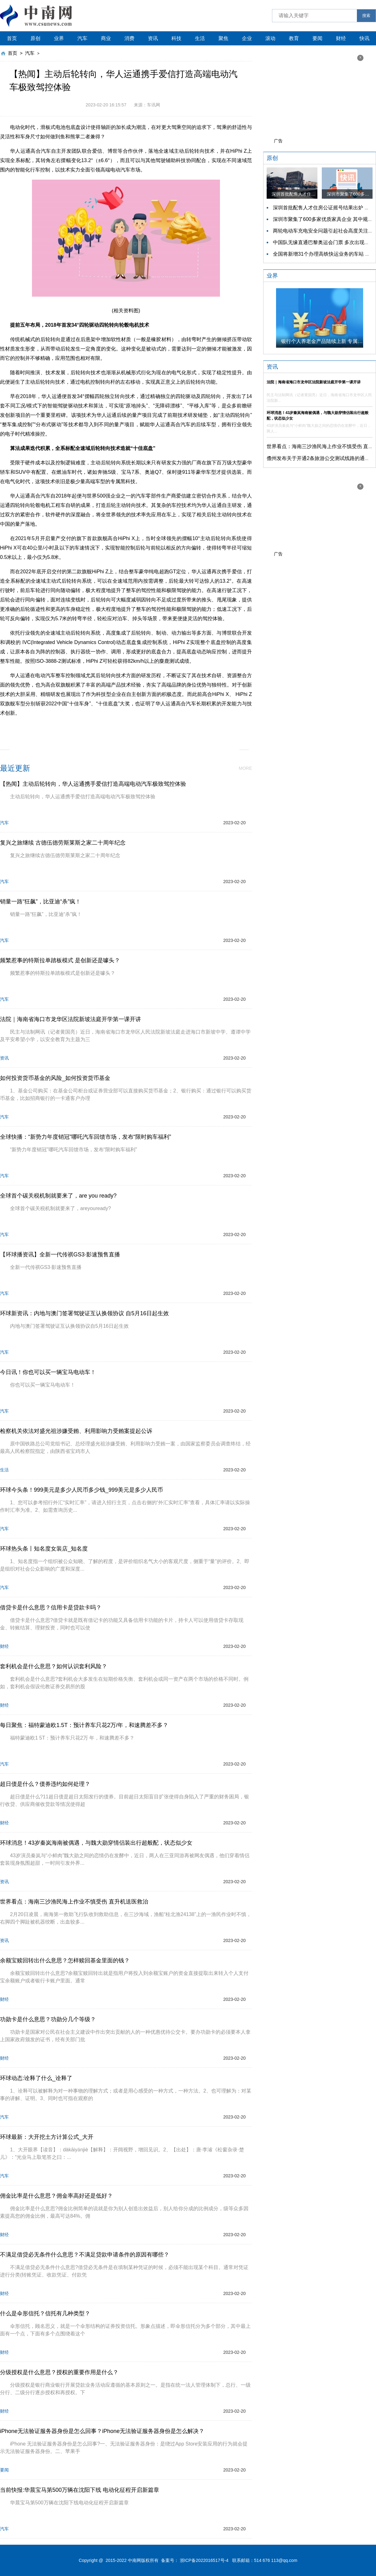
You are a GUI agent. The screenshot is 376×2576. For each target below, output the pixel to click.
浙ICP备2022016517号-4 (204, 2560)
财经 (341, 38)
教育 (294, 38)
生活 (200, 38)
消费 (129, 38)
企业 (247, 38)
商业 (106, 38)
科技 (176, 38)
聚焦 (223, 38)
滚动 (270, 38)
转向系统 (131, 727)
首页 (12, 38)
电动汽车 (155, 727)
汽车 (82, 38)
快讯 (364, 38)
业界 (59, 38)
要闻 (317, 38)
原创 (35, 38)
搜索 (366, 15)
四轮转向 (108, 727)
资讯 (153, 38)
